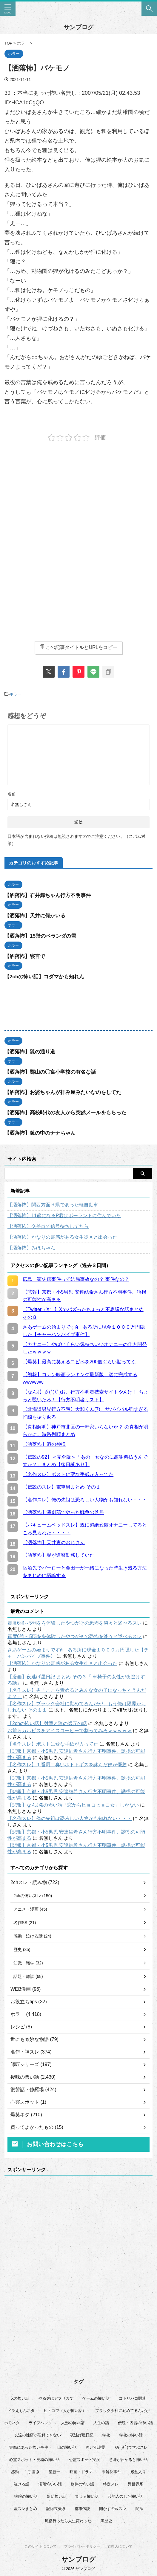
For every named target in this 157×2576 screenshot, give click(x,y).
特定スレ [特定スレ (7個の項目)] (110, 2484)
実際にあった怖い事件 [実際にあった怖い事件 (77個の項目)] (28, 2447)
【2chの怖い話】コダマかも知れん (44, 977)
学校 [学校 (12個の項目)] (106, 2435)
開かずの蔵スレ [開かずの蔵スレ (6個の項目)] (112, 2508)
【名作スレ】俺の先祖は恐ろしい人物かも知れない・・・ (69, 1818)
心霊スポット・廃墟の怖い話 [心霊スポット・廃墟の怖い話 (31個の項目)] (34, 2459)
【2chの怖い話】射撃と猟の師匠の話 (47, 1723)
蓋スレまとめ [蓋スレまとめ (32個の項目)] (25, 2508)
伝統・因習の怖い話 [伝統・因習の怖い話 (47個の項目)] (135, 2423)
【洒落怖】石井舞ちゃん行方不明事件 (47, 895)
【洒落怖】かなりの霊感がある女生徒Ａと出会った (62, 1237)
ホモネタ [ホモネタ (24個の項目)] (12, 2423)
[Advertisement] (78, 495)
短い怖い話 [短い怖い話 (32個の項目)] (56, 2496)
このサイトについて (40, 2546)
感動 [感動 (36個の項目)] (15, 2472)
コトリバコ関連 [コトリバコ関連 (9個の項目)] (132, 2398)
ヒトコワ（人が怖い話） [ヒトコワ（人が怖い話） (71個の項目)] (65, 2410)
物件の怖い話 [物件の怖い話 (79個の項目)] (82, 2484)
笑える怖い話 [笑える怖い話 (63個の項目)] (86, 2496)
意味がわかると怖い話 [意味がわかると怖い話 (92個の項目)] (128, 2459)
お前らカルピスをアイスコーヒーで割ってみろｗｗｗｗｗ (69, 1730)
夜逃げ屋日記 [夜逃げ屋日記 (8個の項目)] (81, 2435)
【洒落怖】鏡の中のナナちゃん (40, 1133)
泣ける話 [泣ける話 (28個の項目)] (21, 2484)
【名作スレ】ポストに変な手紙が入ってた (52, 1744)
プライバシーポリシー (82, 2546)
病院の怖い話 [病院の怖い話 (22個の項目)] (26, 2496)
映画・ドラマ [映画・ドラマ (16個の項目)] (81, 2472)
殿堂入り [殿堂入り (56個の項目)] (138, 2472)
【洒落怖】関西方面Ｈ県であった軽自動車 (52, 1204)
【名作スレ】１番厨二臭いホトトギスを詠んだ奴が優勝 (67, 1764)
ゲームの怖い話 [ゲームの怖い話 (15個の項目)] (96, 2398)
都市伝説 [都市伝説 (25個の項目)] (82, 2508)
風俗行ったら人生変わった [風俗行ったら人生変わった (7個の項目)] (68, 2521)
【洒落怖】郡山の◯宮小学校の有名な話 (50, 1072)
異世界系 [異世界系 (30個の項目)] (135, 2484)
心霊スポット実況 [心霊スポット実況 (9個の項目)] (84, 2459)
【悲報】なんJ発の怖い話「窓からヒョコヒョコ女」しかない (73, 1805)
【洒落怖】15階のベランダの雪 (40, 936)
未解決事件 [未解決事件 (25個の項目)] (111, 2472)
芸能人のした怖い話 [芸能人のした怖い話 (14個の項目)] (125, 2496)
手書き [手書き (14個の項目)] (34, 2472)
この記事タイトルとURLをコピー (78, 647)
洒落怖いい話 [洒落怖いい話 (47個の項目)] (50, 2484)
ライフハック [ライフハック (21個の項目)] (40, 2423)
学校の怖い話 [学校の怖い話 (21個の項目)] (131, 2435)
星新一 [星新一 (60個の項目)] (54, 2472)
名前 (11, 794)
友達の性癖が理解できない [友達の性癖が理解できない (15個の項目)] (37, 2435)
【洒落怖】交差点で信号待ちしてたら (48, 1226)
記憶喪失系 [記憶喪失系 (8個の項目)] (56, 2508)
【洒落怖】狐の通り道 (29, 1052)
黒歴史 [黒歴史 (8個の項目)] (106, 2521)
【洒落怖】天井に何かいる (34, 916)
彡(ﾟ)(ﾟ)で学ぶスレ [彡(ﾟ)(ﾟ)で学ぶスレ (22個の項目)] (131, 2447)
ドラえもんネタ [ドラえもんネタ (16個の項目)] (21, 2410)
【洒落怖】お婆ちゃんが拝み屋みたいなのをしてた (62, 1092)
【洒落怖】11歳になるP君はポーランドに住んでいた (64, 1215)
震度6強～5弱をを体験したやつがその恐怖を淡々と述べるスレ (74, 1622)
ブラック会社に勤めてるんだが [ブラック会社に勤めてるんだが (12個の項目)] (122, 2410)
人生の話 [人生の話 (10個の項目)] (101, 2423)
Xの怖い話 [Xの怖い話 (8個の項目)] (20, 2398)
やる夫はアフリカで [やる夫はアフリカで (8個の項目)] (56, 2398)
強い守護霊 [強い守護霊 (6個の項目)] (95, 2447)
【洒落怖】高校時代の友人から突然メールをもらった (65, 1113)
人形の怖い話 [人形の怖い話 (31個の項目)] (72, 2423)
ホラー (15, 694)
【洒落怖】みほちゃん (31, 1247)
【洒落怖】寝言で (24, 956)
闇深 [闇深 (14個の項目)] (139, 2508)
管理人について (120, 2546)
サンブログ (78, 27)
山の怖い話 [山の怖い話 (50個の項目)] (67, 2447)
